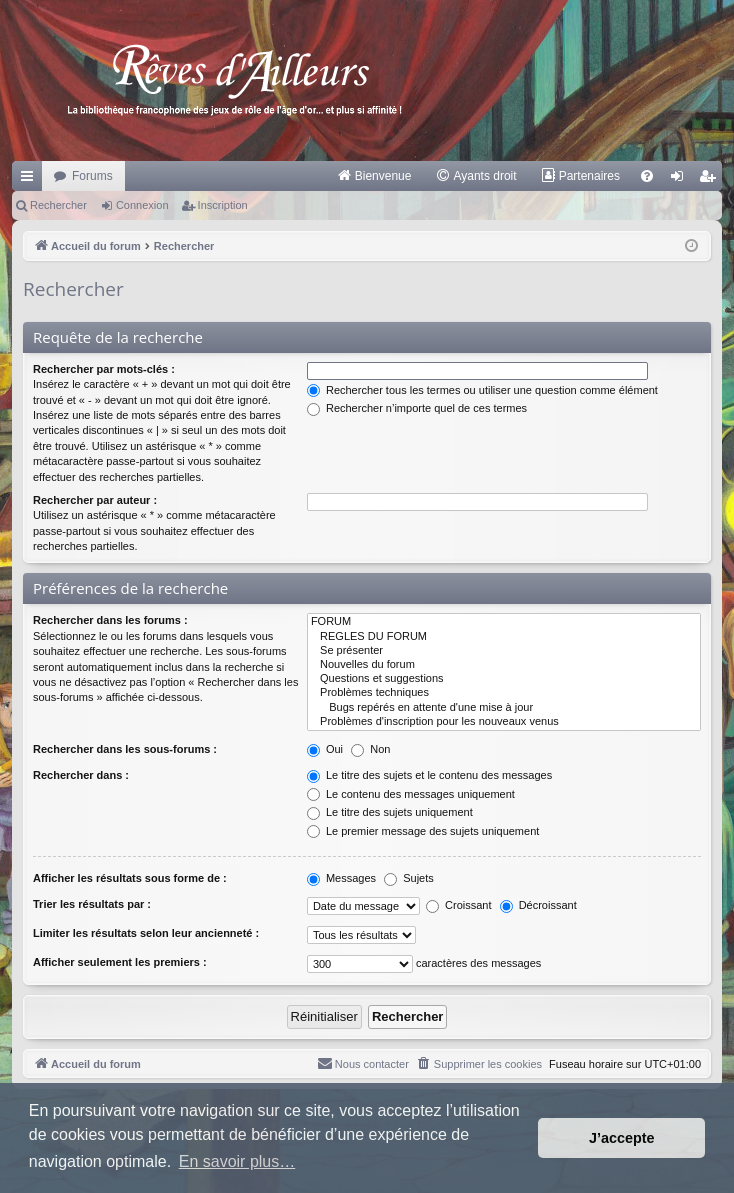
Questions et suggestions (504, 679)
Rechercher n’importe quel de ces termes (417, 408)
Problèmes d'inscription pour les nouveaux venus (504, 722)
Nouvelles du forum (504, 665)
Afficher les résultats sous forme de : (130, 878)
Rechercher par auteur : (95, 500)
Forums (92, 176)
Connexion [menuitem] (681, 180)
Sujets (409, 878)
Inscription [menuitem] (711, 180)
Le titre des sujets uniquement (390, 812)
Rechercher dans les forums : (110, 620)
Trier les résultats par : (92, 904)
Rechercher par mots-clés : (104, 369)
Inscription (223, 205)
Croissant (459, 905)
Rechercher (58, 205)
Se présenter (504, 651)
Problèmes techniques (504, 693)
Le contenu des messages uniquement (411, 794)
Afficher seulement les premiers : (120, 962)
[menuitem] (374, 176)
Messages (341, 878)
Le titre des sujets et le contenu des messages (429, 775)
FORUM (504, 622)
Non (370, 749)
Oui (325, 749)
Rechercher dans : (81, 775)
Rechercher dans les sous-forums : (125, 749)
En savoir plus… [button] (237, 1161)
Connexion (142, 205)
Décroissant (538, 905)
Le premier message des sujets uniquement (423, 831)
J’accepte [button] (622, 1138)
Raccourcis (31, 180)
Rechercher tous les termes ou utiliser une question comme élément (482, 390)
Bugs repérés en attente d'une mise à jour (504, 708)
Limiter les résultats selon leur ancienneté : (146, 933)
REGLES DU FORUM (504, 637)
